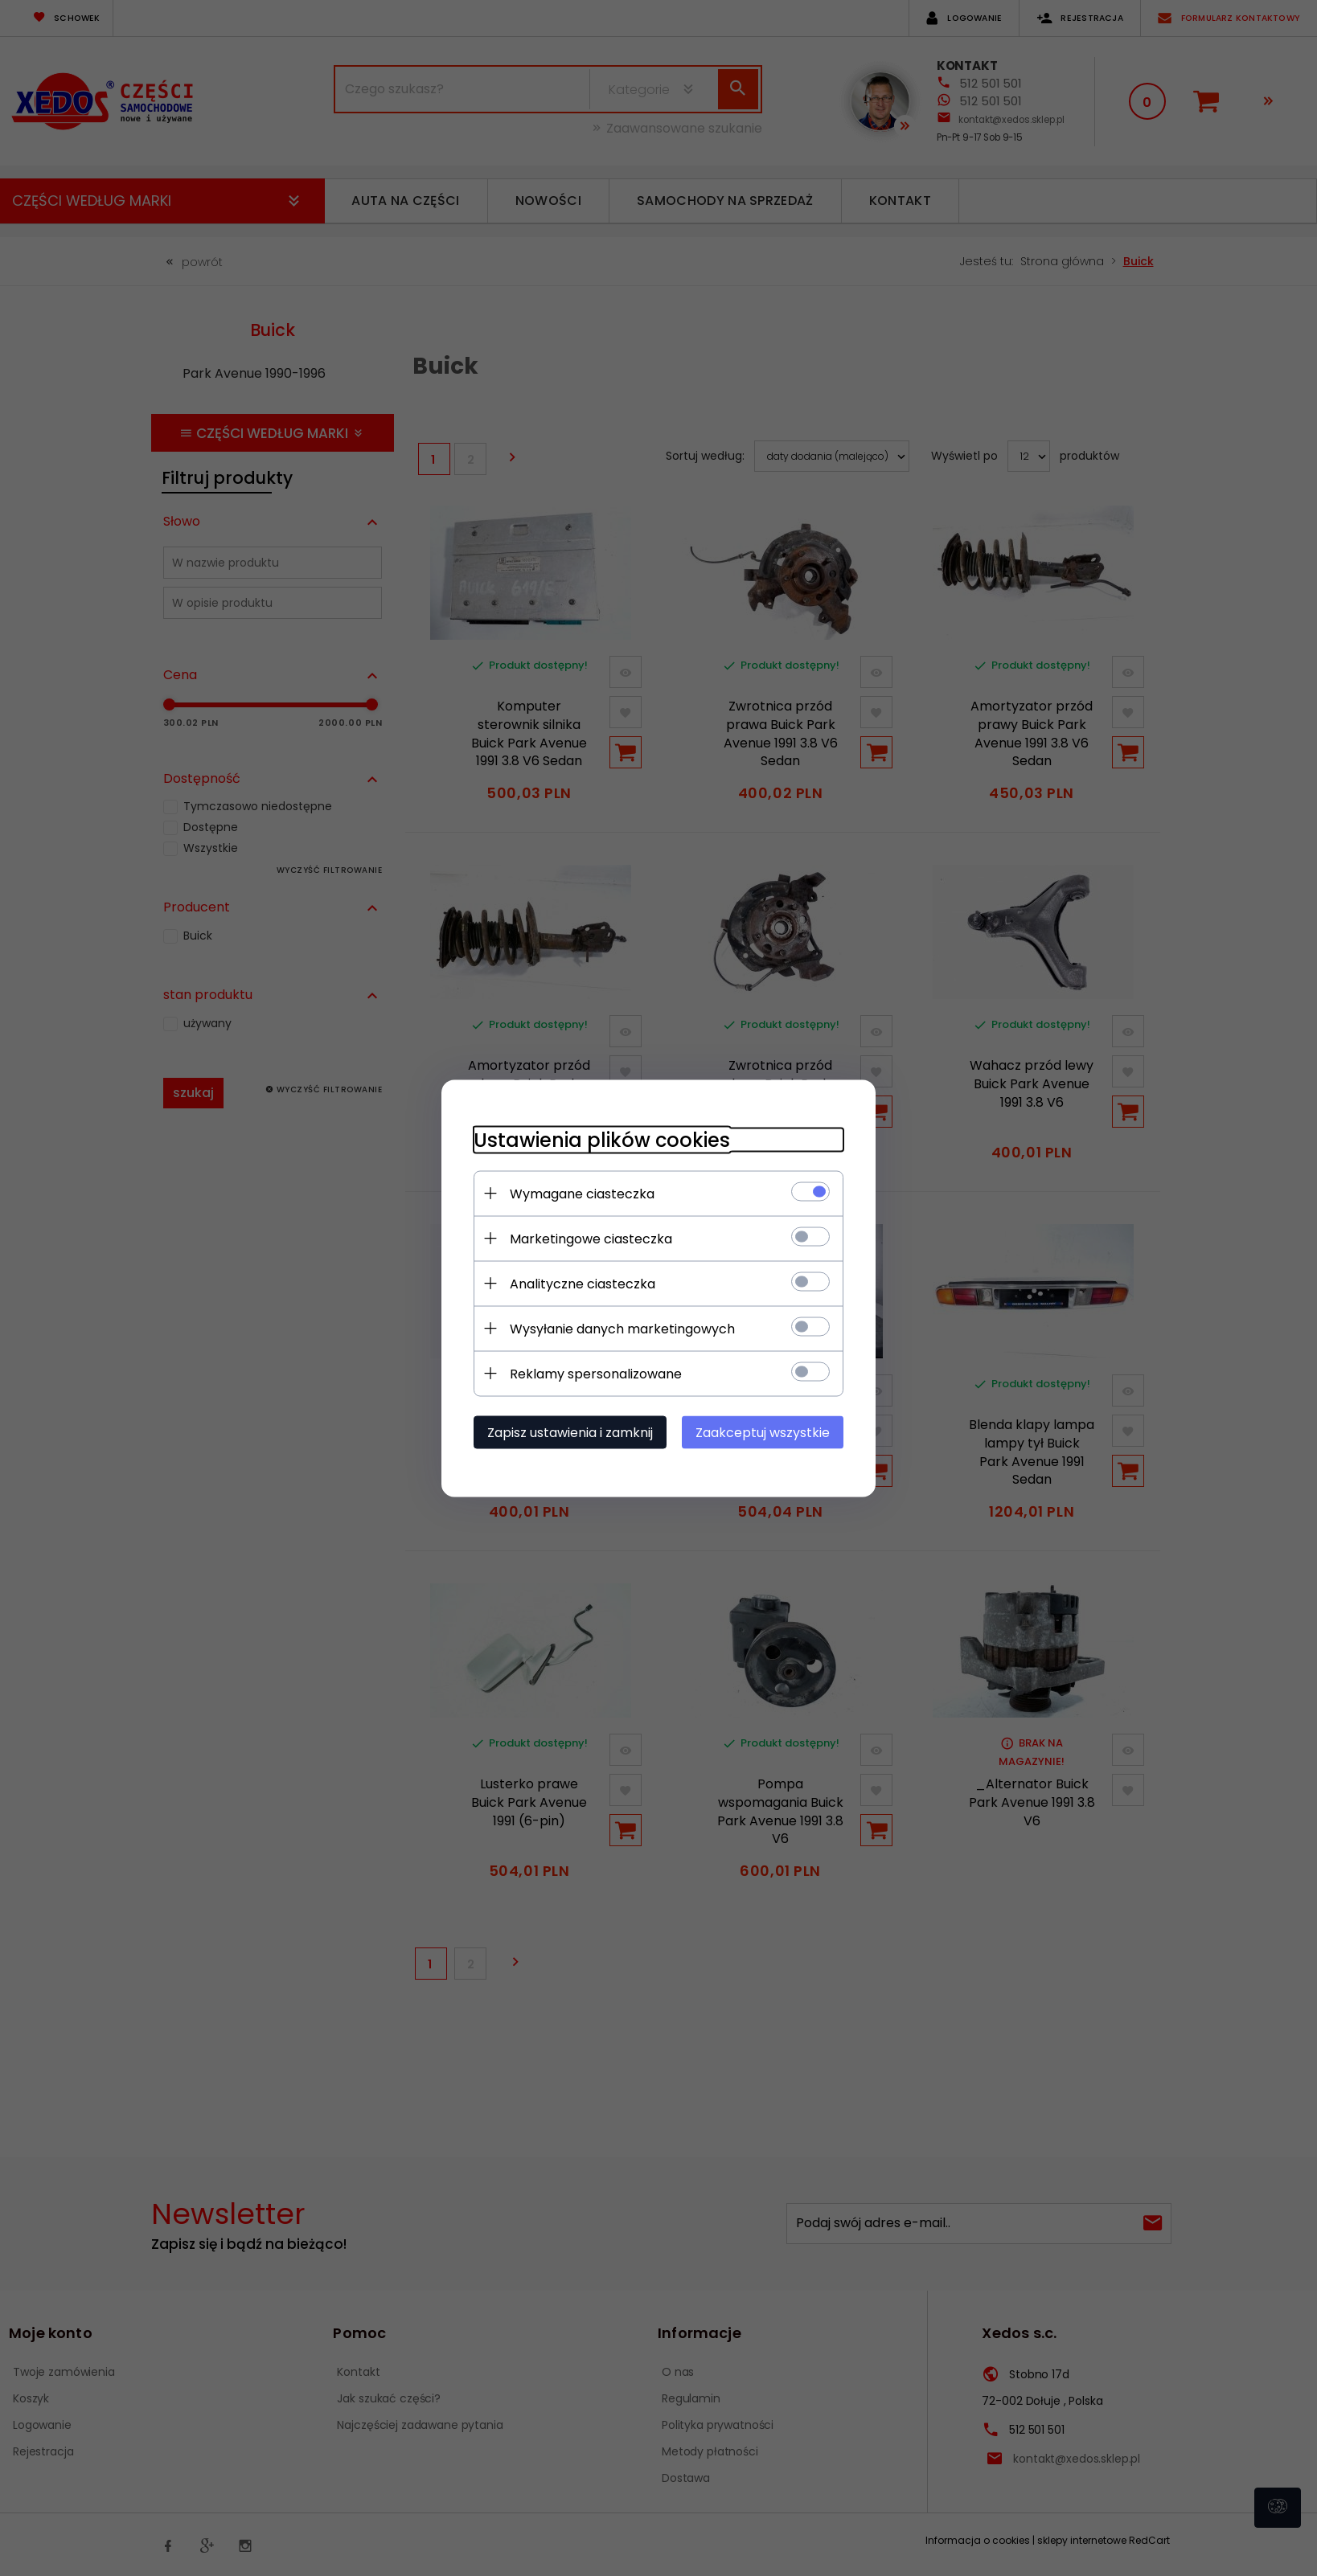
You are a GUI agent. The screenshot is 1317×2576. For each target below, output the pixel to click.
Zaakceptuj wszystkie (762, 1432)
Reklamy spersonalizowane (596, 1373)
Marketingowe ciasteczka (591, 1238)
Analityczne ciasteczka (582, 1283)
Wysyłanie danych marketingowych (622, 1328)
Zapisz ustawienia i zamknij (570, 1432)
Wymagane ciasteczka (582, 1193)
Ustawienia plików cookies (602, 1139)
